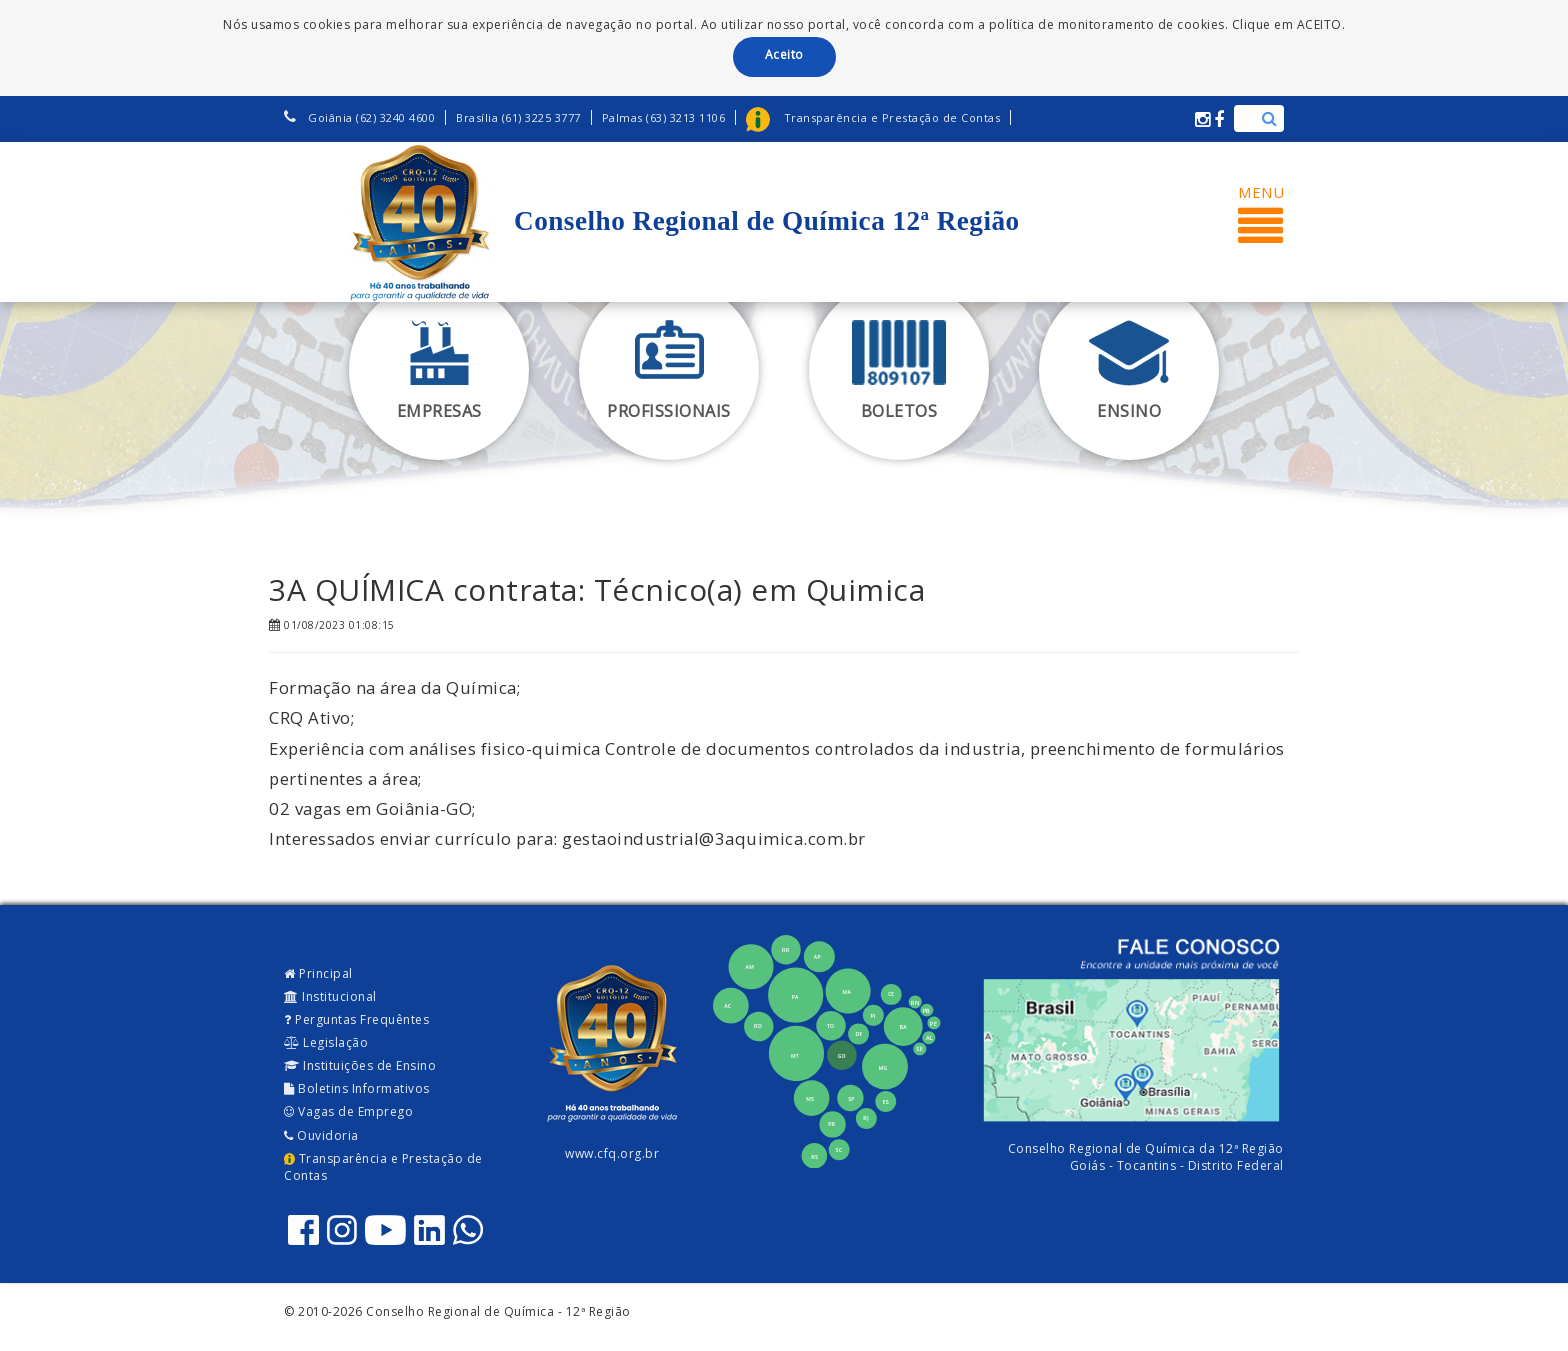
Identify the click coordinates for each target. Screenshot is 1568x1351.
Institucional (330, 996)
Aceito (784, 54)
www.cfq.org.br (612, 1153)
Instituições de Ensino (360, 1065)
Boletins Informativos (357, 1088)
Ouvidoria (321, 1135)
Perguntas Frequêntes (356, 1019)
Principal (318, 973)
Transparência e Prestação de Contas (383, 1167)
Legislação (326, 1042)
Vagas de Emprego (348, 1111)
